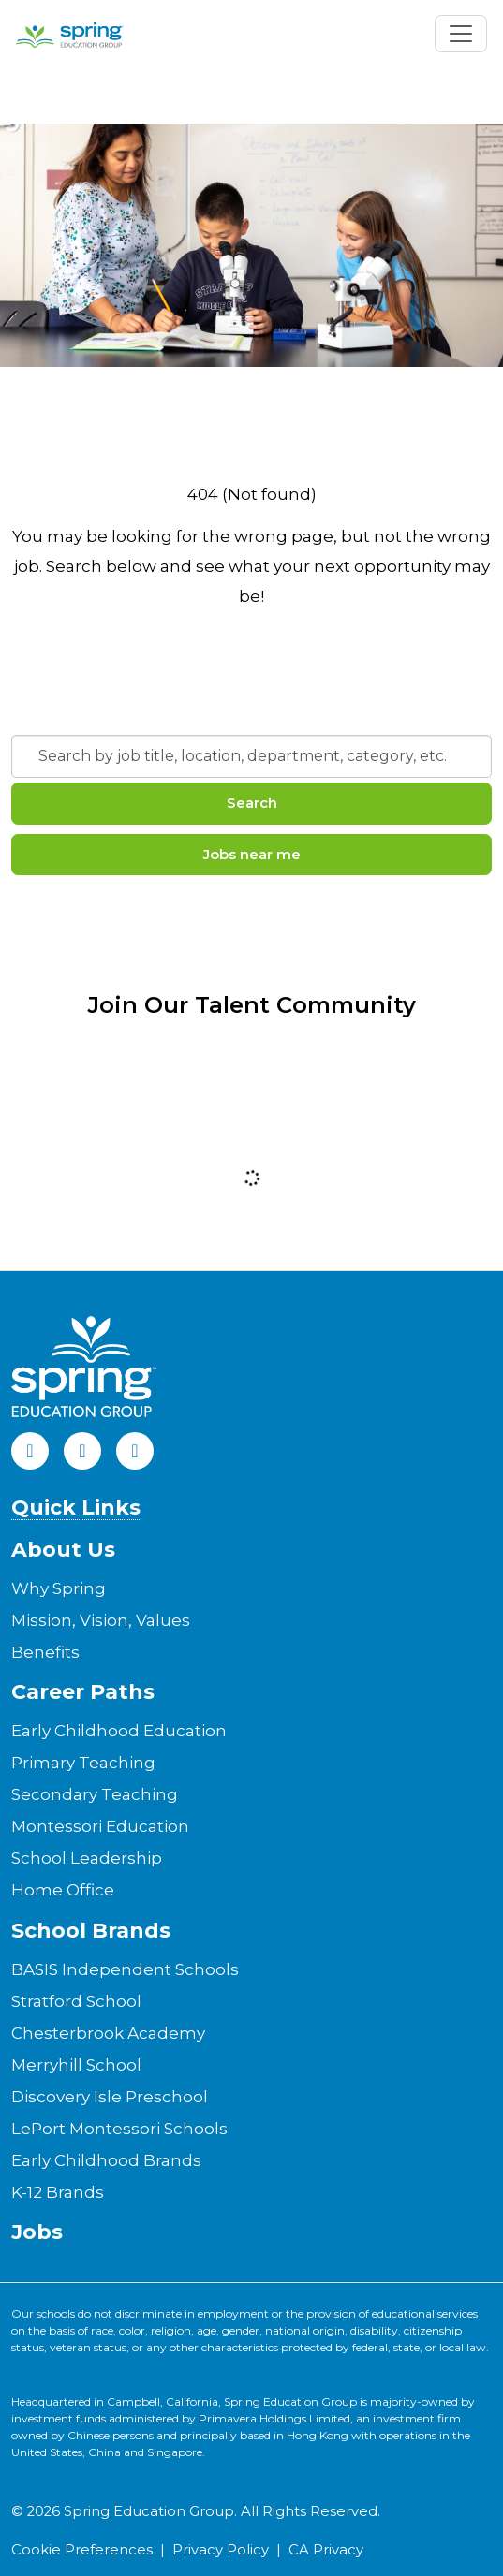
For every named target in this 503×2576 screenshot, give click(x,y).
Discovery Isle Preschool (109, 2096)
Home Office (62, 1890)
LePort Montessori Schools (119, 2128)
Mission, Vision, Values (100, 1620)
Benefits (45, 1652)
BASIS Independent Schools (125, 1969)
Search (252, 803)
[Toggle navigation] (461, 33)
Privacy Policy (220, 2549)
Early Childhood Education (119, 1730)
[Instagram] (135, 1451)
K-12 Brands (57, 2192)
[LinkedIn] (82, 1451)
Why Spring (58, 1588)
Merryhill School (76, 2065)
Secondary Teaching (94, 1794)
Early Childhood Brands (106, 2160)
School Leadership (86, 1858)
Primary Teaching (83, 1762)
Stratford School (76, 2001)
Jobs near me (252, 854)
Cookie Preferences (82, 2549)
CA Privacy (325, 2549)
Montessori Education (100, 1826)
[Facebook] (30, 1451)
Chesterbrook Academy (108, 2033)
